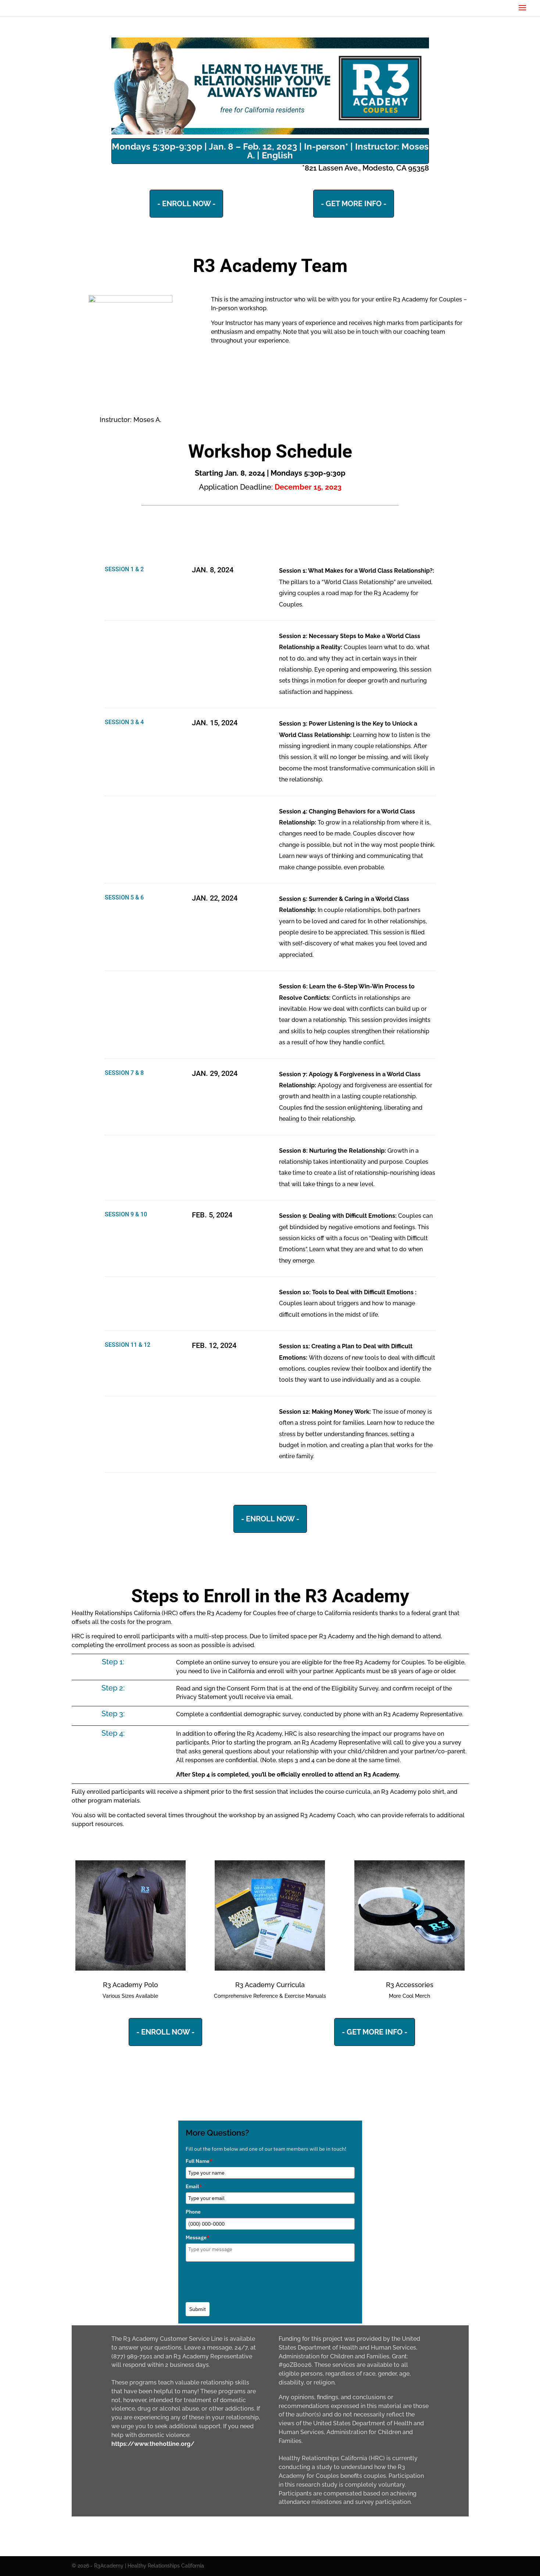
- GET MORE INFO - (353, 203)
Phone (193, 2211)
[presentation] (241, 2279)
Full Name (199, 2161)
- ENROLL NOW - (186, 203)
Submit (197, 2309)
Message (198, 2237)
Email (194, 2186)
